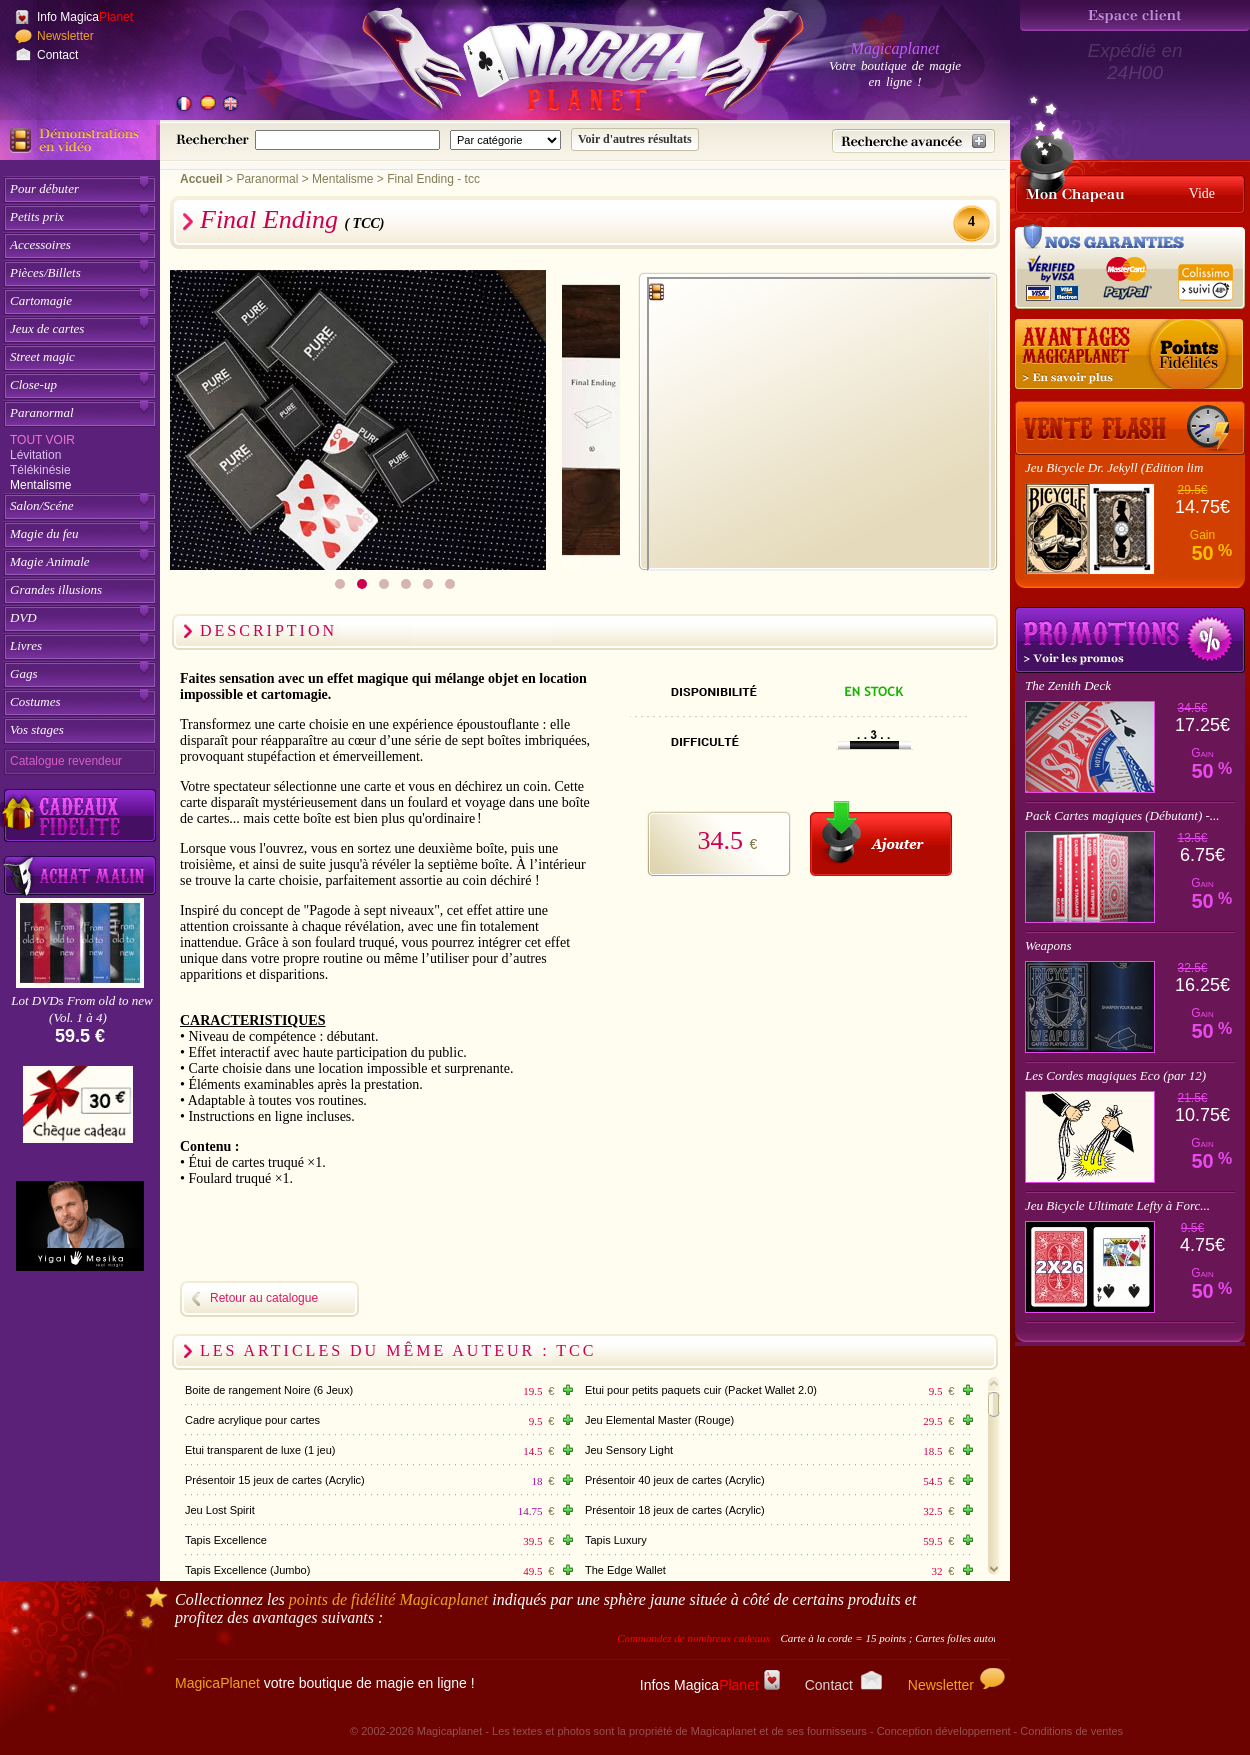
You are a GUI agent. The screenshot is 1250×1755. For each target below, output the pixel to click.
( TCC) (364, 223)
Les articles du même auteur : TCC (398, 1350)
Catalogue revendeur (66, 761)
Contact (57, 55)
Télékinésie (40, 470)
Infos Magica (710, 1685)
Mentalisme (40, 485)
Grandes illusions (56, 589)
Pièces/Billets (45, 272)
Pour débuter (44, 188)
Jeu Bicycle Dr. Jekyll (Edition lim (1114, 467)
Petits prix (37, 216)
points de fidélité (389, 1599)
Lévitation (35, 455)
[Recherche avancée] (913, 141)
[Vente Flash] (1130, 428)
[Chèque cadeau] (78, 1111)
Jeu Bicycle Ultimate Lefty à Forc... (1117, 1205)
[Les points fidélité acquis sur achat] (1130, 355)
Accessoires (40, 244)
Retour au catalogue (264, 1298)
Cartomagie (41, 300)
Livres (26, 645)
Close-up (33, 384)
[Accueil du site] (560, 64)
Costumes (35, 701)
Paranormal (42, 412)
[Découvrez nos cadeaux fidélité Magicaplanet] (80, 816)
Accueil (201, 179)
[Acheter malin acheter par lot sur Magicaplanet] (80, 875)
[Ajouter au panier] (881, 838)
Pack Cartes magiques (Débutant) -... (1122, 815)
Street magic (42, 356)
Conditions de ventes (1071, 1731)
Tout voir (42, 440)
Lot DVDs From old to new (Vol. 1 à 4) (81, 1009)
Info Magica (85, 17)
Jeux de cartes (47, 328)
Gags (23, 673)
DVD (23, 617)
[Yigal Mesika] (80, 1226)
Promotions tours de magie (1130, 640)
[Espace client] (1135, 15)
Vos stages (37, 729)
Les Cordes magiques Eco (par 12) (1115, 1075)
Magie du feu (44, 533)
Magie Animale (50, 561)
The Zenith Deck (1068, 685)
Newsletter (65, 36)
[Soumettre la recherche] (635, 139)
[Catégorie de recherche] (505, 140)
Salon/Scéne (42, 505)
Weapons (1048, 945)
